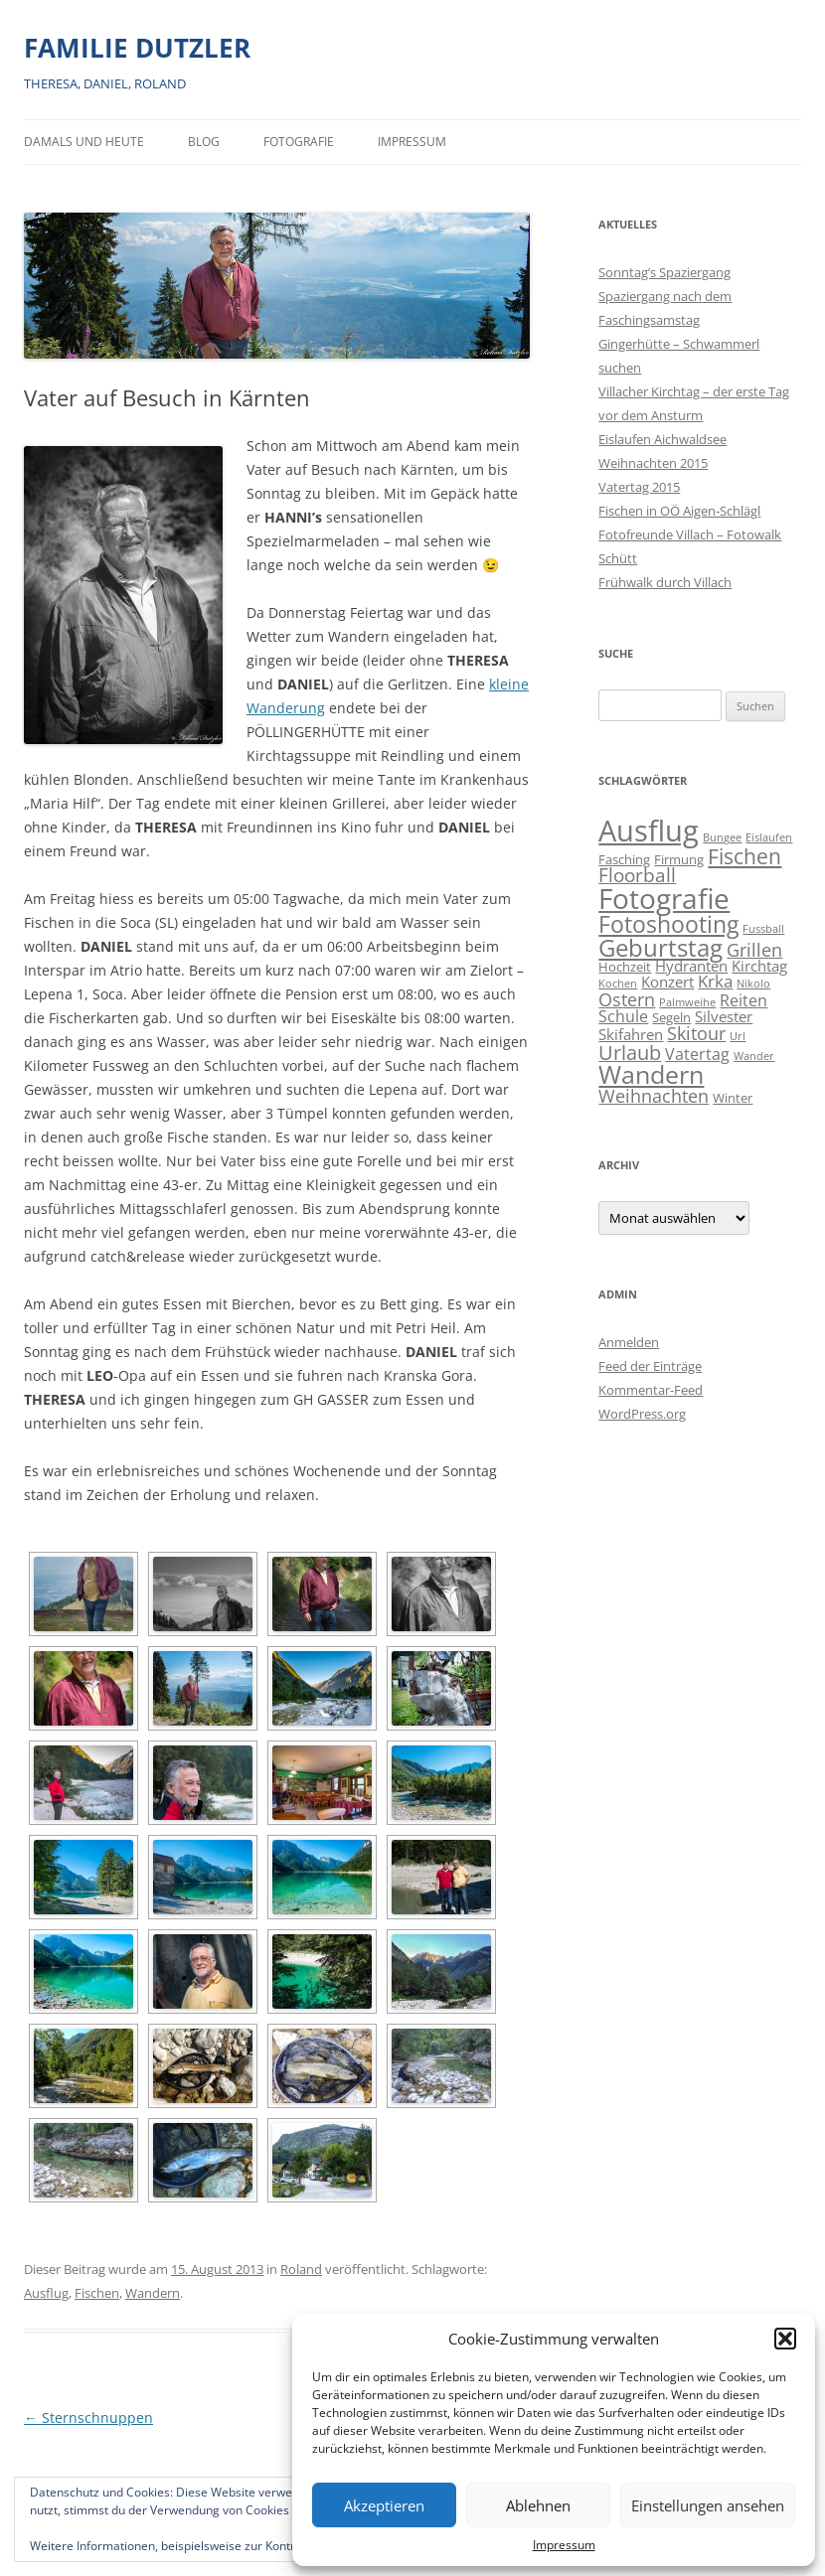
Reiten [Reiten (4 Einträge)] (743, 1000)
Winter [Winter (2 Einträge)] (732, 1098)
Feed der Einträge (650, 1366)
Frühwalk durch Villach (665, 582)
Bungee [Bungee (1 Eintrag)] (722, 837)
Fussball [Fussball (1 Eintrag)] (763, 929)
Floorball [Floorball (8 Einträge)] (637, 875)
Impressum (564, 2544)
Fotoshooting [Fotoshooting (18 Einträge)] (668, 924)
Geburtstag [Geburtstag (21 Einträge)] (660, 947)
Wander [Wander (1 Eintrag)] (754, 1056)
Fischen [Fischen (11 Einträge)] (744, 856)
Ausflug (46, 2293)
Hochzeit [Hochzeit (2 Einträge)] (624, 967)
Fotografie (298, 141)
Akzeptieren (384, 2505)
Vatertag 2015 (639, 487)
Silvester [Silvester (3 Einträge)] (723, 1016)
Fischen (97, 2293)
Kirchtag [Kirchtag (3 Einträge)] (759, 966)
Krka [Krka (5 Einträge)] (715, 981)
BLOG (204, 141)
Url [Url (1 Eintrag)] (737, 1036)
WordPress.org (642, 1414)
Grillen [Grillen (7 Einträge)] (754, 949)
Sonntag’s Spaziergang (664, 272)
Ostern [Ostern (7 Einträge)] (626, 998)
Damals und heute (84, 141)
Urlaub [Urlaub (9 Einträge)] (629, 1052)
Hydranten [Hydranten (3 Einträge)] (691, 966)
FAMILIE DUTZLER (137, 48)
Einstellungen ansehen (707, 2505)
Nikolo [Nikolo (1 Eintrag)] (753, 983)
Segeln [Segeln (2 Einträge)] (671, 1017)
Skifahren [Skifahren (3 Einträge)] (630, 1034)
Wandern (152, 2293)
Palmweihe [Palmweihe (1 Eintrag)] (687, 1002)
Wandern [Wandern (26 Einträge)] (651, 1074)
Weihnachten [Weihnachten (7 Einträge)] (653, 1095)
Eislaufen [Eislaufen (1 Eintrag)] (768, 837)
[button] (785, 2339)
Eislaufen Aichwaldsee (662, 439)
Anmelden (628, 1342)
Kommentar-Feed (650, 1390)
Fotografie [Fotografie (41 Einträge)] (664, 898)
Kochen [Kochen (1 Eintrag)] (617, 983)
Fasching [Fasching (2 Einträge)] (624, 859)
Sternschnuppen (88, 2417)
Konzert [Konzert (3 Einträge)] (667, 982)
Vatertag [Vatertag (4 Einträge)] (697, 1054)
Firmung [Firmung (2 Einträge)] (679, 859)
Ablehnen (538, 2505)
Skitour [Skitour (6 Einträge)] (696, 1033)
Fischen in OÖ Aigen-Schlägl (679, 511)
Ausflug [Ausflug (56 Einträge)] (648, 830)
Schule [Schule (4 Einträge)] (623, 1016)
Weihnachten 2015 (653, 463)
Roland (301, 2269)
